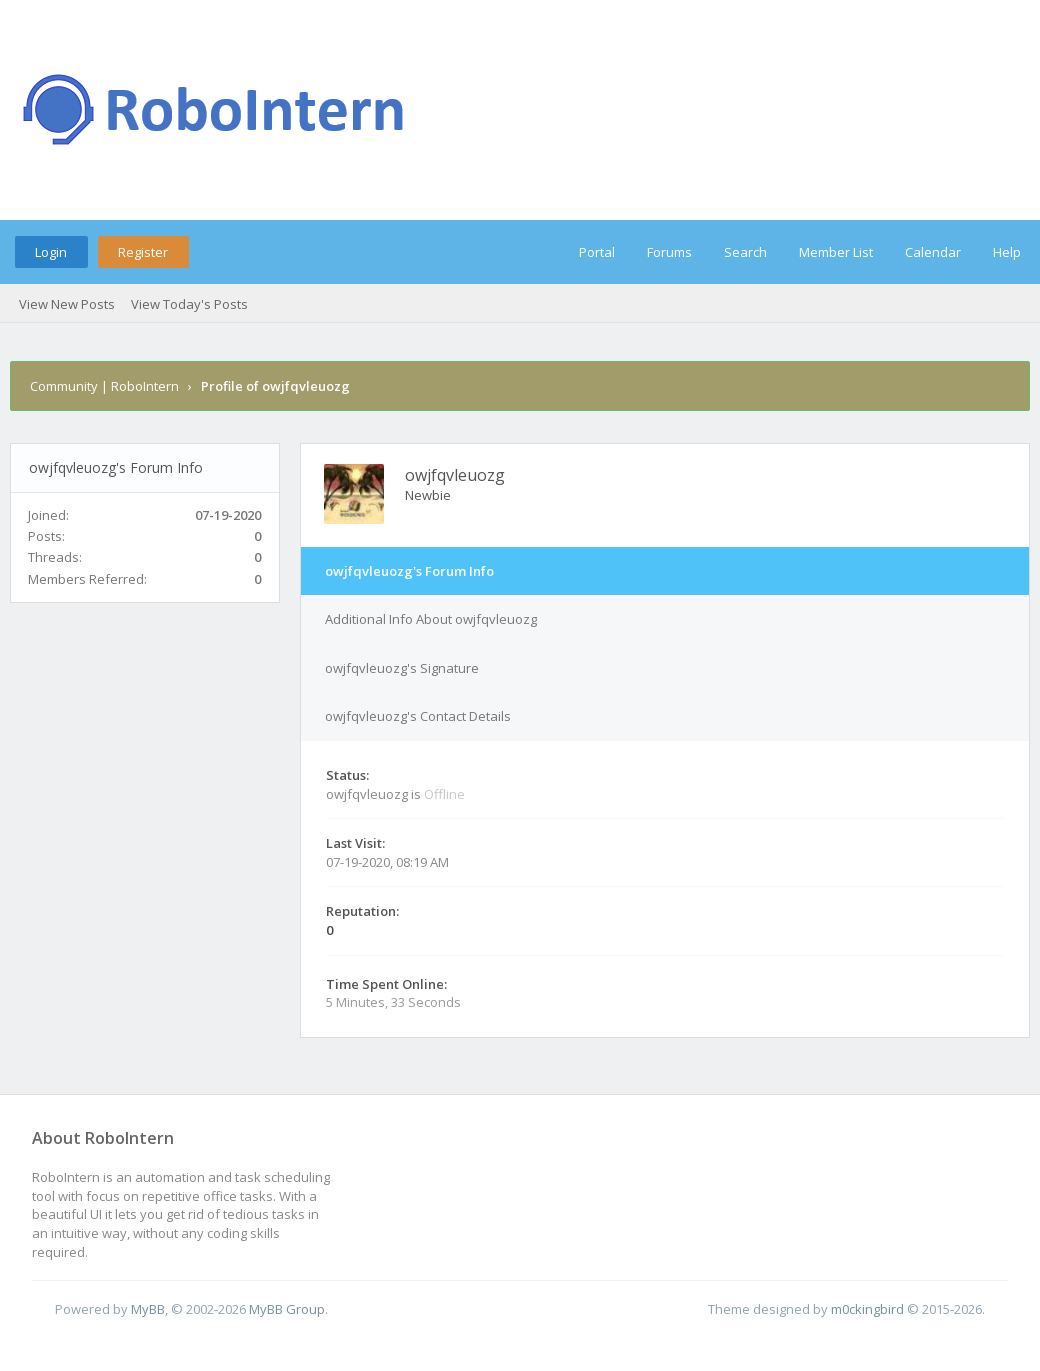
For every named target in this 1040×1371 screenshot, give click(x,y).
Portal (597, 252)
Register (143, 252)
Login (51, 252)
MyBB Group (287, 1309)
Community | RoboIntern (104, 386)
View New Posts (67, 304)
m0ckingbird (867, 1309)
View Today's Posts (189, 304)
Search (745, 252)
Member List (836, 252)
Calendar (933, 252)
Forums (669, 252)
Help (1007, 252)
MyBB (148, 1309)
